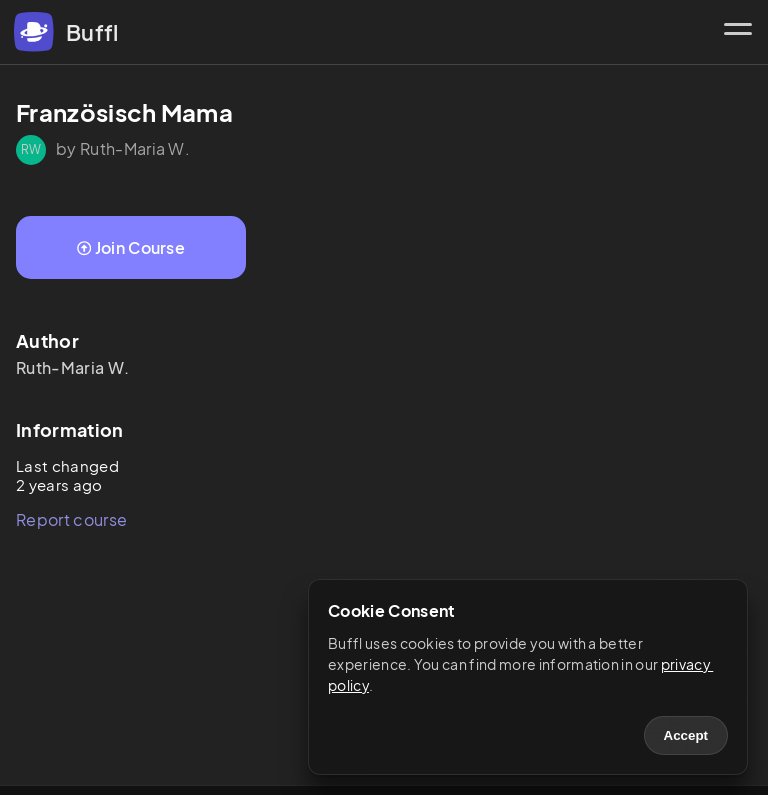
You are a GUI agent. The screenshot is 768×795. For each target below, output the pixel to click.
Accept (686, 735)
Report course (71, 519)
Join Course (131, 247)
